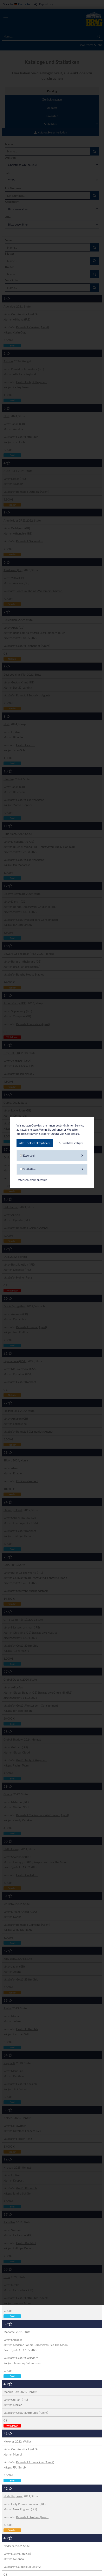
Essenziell (52, 1291)
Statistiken (52, 1305)
